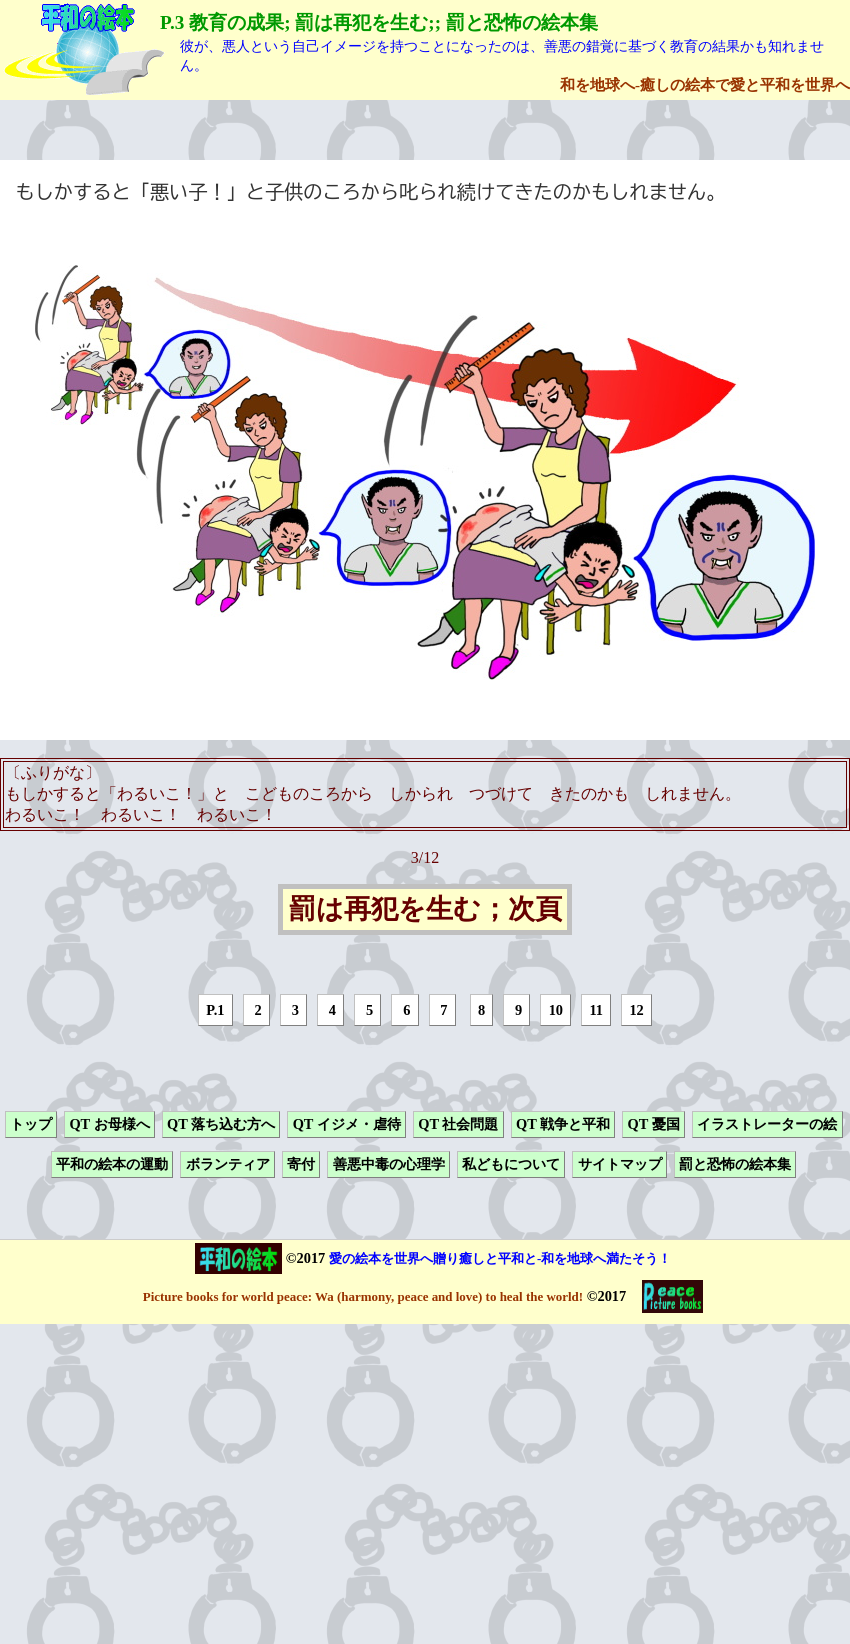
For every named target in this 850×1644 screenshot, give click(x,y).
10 (556, 1010)
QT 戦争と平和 (563, 1124)
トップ (31, 1124)
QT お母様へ (109, 1124)
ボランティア (228, 1165)
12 (636, 1010)
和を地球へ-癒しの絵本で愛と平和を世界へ (705, 84)
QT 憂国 (654, 1124)
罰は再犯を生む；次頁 (425, 910)
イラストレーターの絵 (767, 1124)
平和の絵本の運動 (112, 1165)
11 (596, 1010)
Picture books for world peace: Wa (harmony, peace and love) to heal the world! (363, 1296)
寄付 (301, 1165)
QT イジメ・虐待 (347, 1124)
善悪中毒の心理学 (389, 1165)
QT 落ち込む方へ (221, 1124)
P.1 (215, 1010)
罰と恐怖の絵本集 (735, 1165)
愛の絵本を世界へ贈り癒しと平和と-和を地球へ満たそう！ (500, 1258)
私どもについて (511, 1165)
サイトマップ (620, 1165)
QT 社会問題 (458, 1124)
